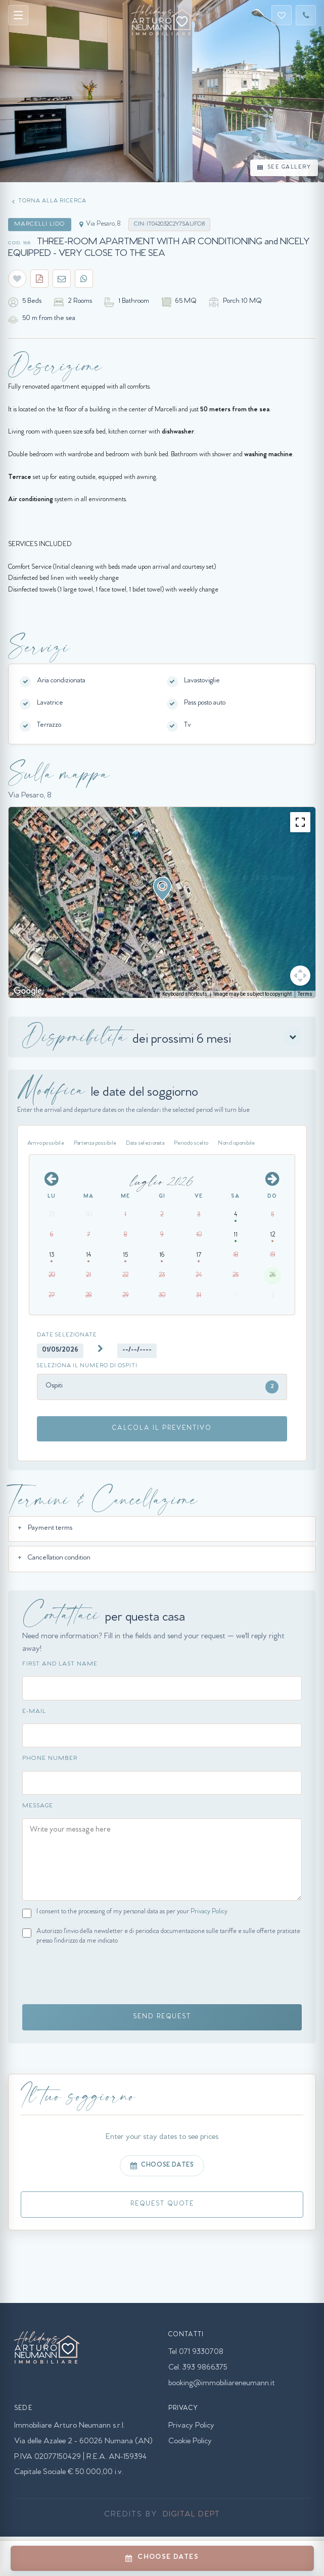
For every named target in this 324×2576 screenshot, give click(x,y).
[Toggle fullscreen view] (300, 822)
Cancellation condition (59, 1558)
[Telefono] (306, 15)
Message (37, 1806)
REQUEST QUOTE (162, 2204)
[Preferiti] (281, 15)
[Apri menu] (18, 15)
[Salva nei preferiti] (17, 279)
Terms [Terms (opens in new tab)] (305, 994)
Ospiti (162, 1386)
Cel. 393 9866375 (197, 2368)
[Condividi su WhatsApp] (84, 279)
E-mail (34, 1712)
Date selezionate (67, 1335)
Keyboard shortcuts (184, 994)
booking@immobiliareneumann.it (221, 2384)
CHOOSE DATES (162, 2165)
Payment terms (50, 1528)
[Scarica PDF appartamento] (39, 279)
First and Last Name (60, 1664)
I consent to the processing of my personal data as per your (131, 1912)
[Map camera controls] (300, 975)
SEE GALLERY (284, 168)
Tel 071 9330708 (195, 2352)
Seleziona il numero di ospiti (87, 1366)
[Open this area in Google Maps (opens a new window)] (27, 991)
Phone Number (49, 1759)
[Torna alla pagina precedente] (50, 201)
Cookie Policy (190, 2442)
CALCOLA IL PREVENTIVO (162, 1428)
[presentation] (99, 1976)
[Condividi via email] (62, 279)
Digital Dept (191, 2515)
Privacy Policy (209, 1912)
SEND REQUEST (162, 2017)
